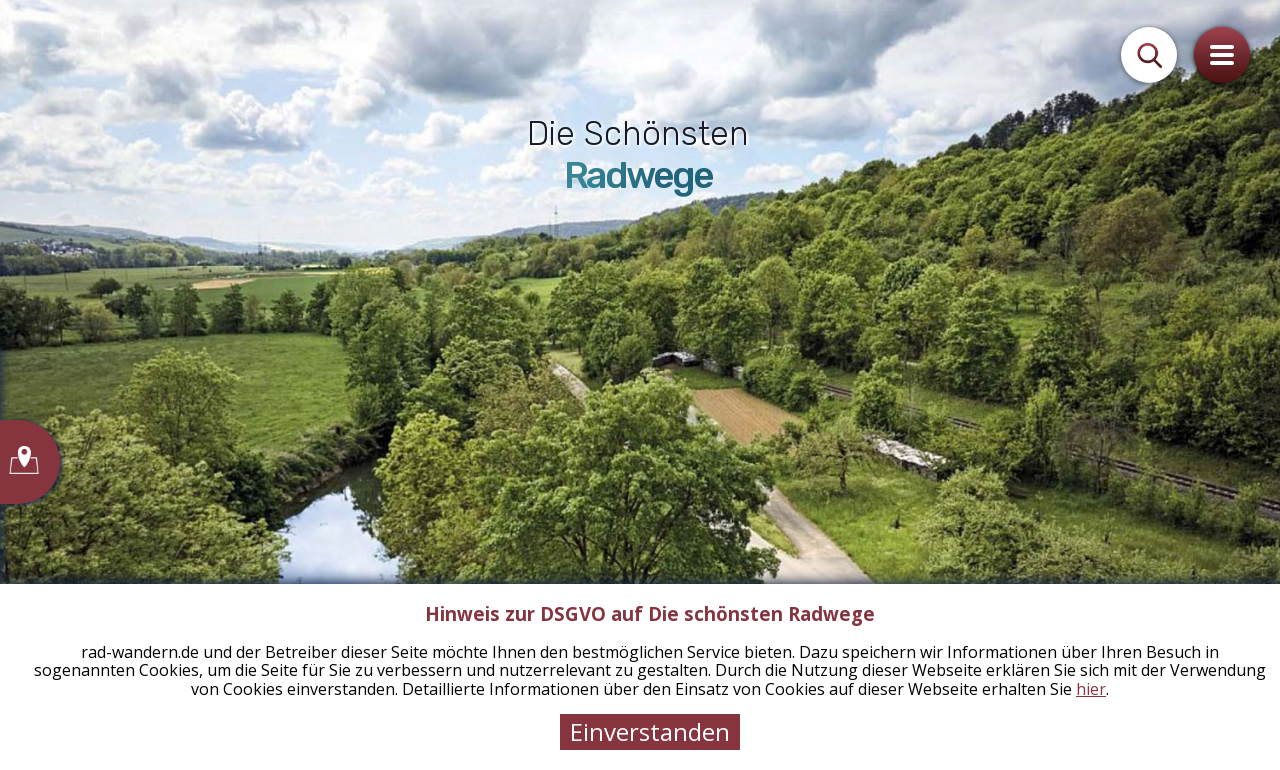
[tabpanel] (640, 385)
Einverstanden (650, 731)
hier (1091, 689)
